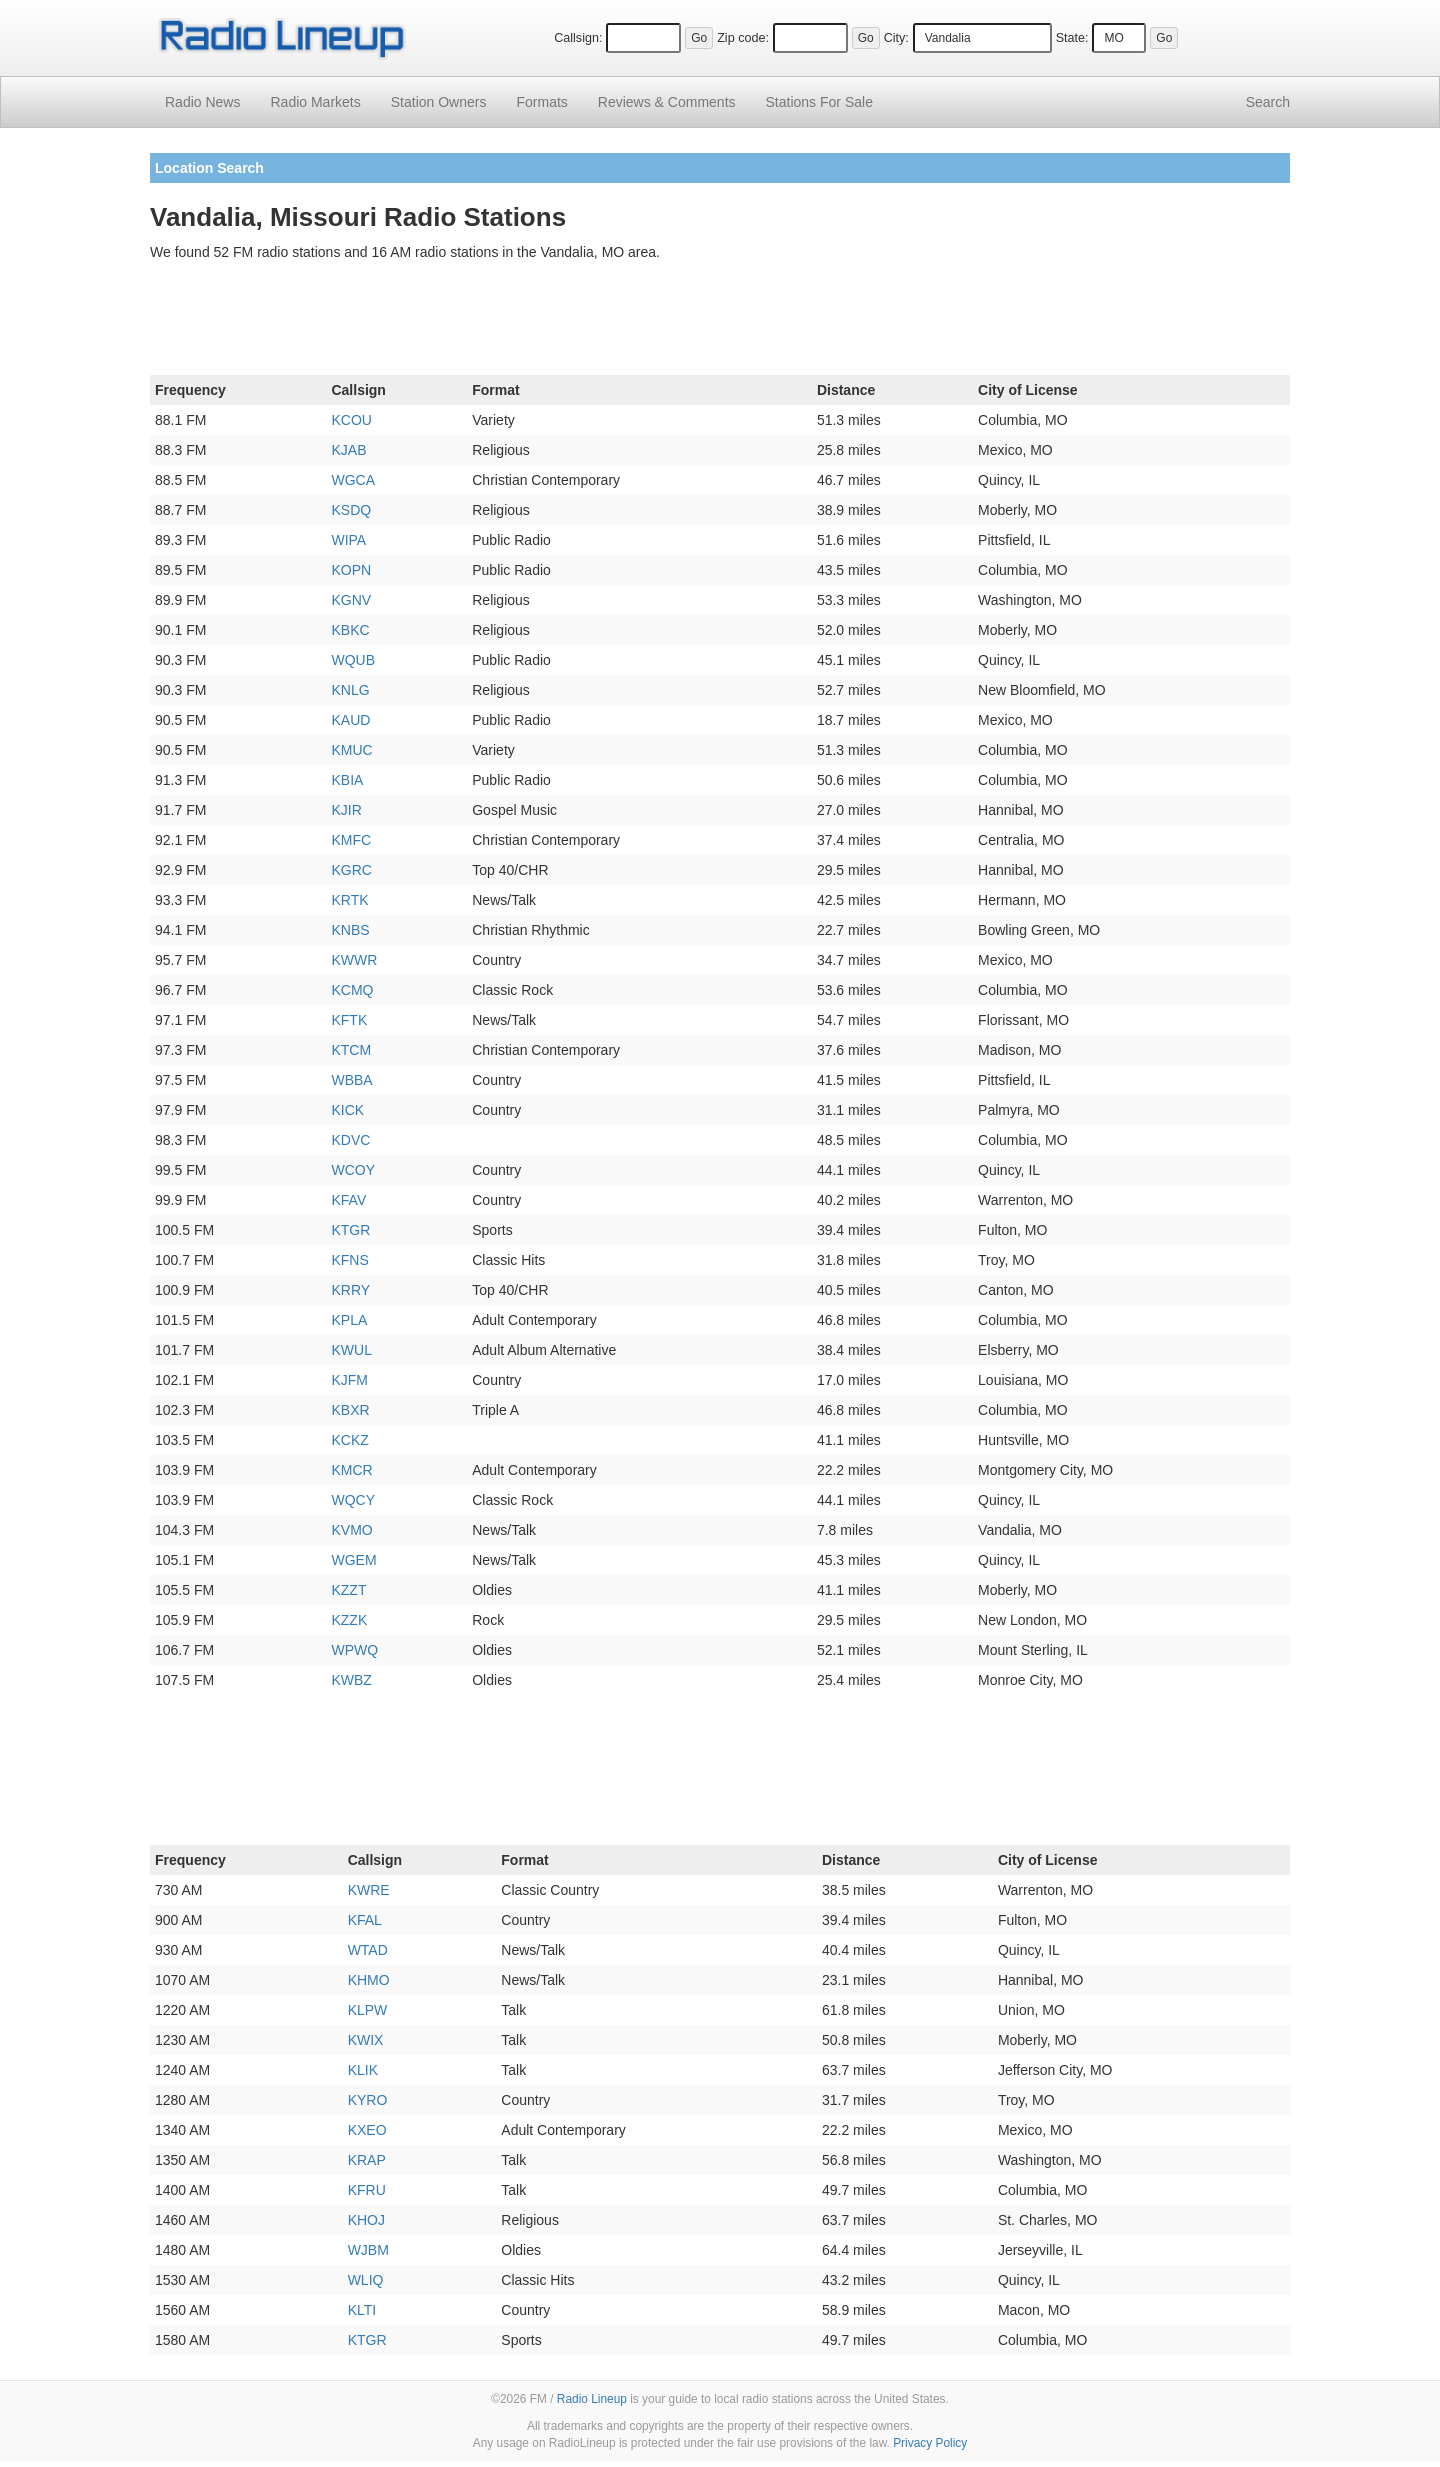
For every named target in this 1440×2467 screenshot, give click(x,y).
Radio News (202, 102)
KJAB (348, 450)
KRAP (367, 2160)
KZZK (349, 1620)
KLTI (362, 2310)
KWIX (366, 2040)
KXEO (367, 2130)
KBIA (347, 780)
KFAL (365, 1920)
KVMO (351, 1530)
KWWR (354, 960)
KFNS (349, 1260)
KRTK (349, 900)
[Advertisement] (720, 322)
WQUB (353, 660)
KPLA (349, 1320)
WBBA (351, 1080)
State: (1072, 38)
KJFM (349, 1380)
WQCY (353, 1500)
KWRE (369, 1890)
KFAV (348, 1200)
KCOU (351, 420)
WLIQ (366, 2280)
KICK (347, 1110)
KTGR (350, 1230)
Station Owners (439, 102)
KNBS (350, 930)
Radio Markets (315, 102)
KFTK (349, 1020)
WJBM (368, 2250)
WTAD (368, 1950)
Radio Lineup (592, 2399)
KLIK (363, 2070)
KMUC (351, 750)
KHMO (369, 1980)
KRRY (350, 1290)
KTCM (351, 1050)
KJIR (346, 810)
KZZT (348, 1590)
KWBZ (351, 1680)
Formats (541, 102)
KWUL (351, 1350)
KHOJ (366, 2220)
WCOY (353, 1170)
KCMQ (352, 990)
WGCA (353, 480)
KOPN (351, 570)
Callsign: (578, 38)
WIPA (348, 540)
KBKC (350, 630)
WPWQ (354, 1650)
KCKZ (349, 1440)
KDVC (350, 1140)
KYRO (368, 2100)
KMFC (351, 840)
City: (896, 38)
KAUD (350, 720)
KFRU (367, 2190)
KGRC (351, 870)
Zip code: (743, 38)
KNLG (350, 690)
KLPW (368, 2010)
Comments (667, 102)
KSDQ (351, 510)
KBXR (350, 1410)
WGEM (353, 1560)
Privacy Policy (930, 2443)
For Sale (819, 102)
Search (1268, 102)
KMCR (351, 1470)
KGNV (351, 600)
